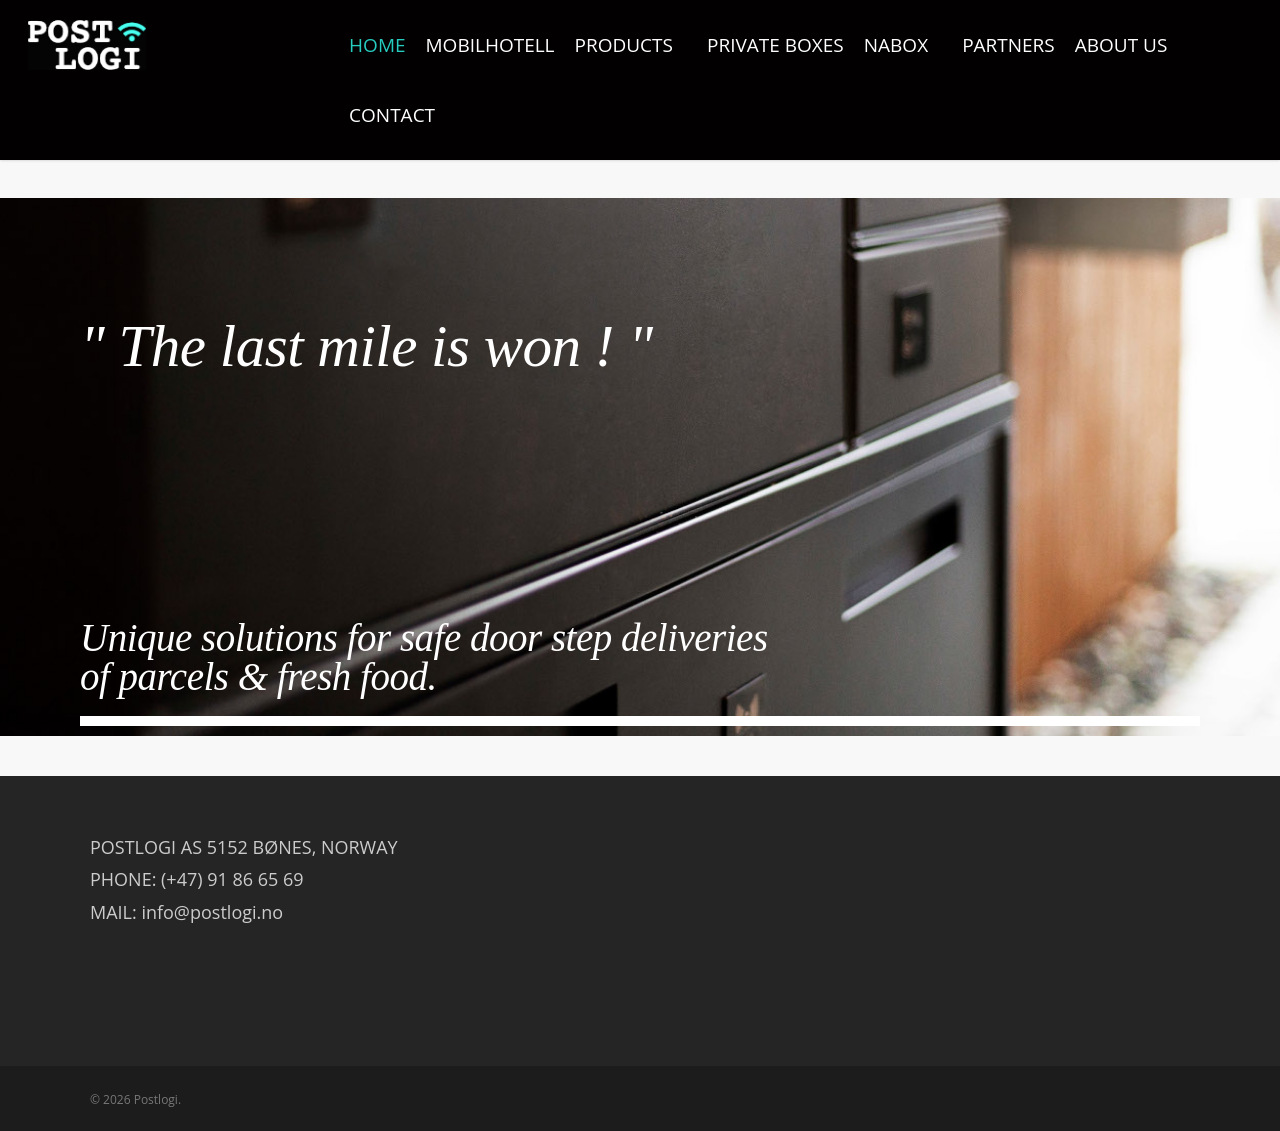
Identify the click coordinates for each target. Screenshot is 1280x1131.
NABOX (904, 45)
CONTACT (392, 115)
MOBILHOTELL (490, 45)
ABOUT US (1121, 45)
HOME (377, 45)
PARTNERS (1008, 45)
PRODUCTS (632, 45)
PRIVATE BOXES (775, 45)
